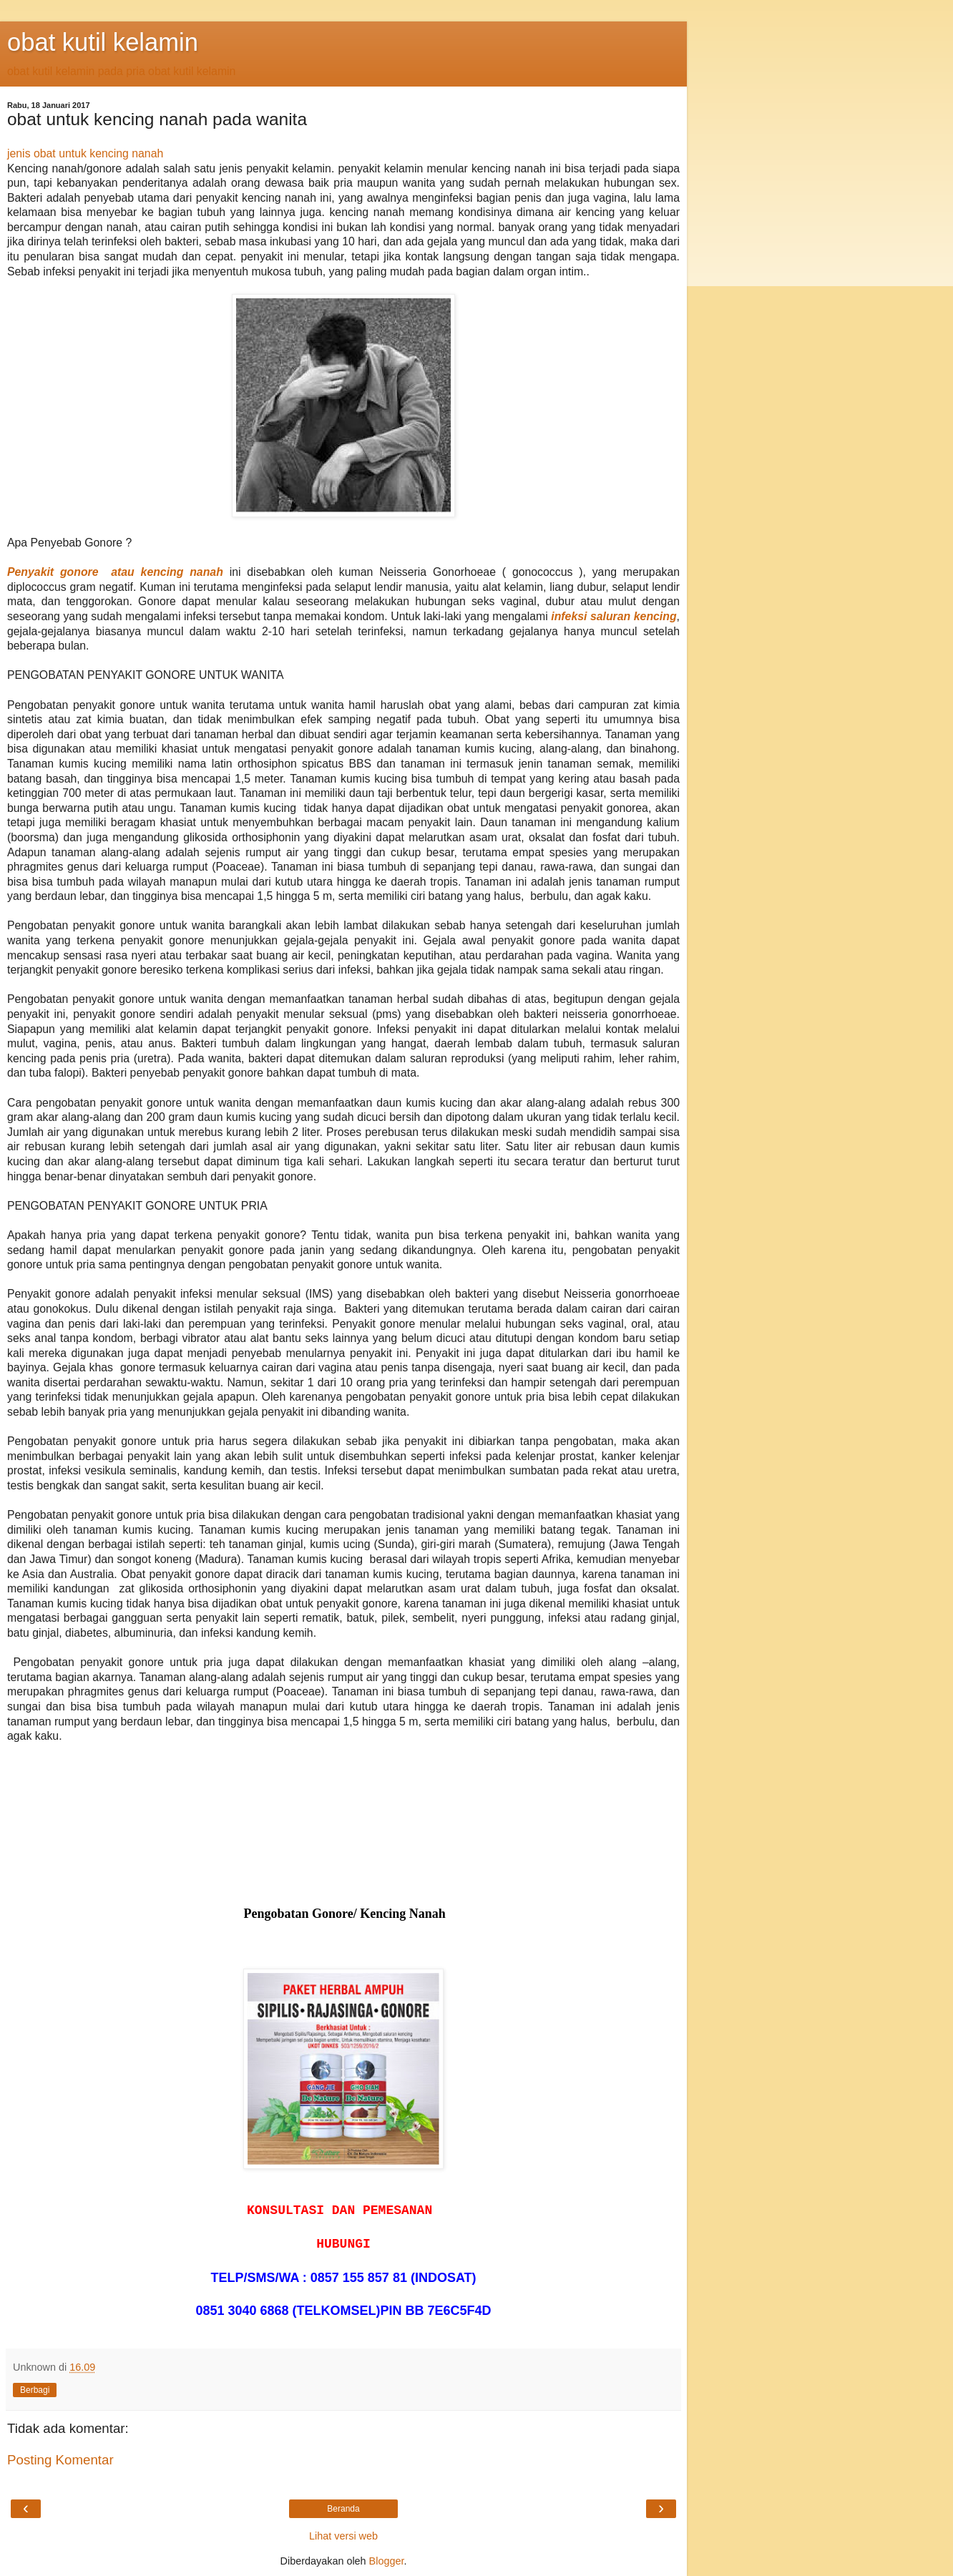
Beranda (343, 2509)
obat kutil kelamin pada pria (76, 71)
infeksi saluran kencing (613, 616)
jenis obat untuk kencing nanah (85, 153)
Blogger (386, 2561)
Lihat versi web (343, 2536)
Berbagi (34, 2390)
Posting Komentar (60, 2459)
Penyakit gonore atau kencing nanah (115, 572)
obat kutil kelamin (102, 42)
